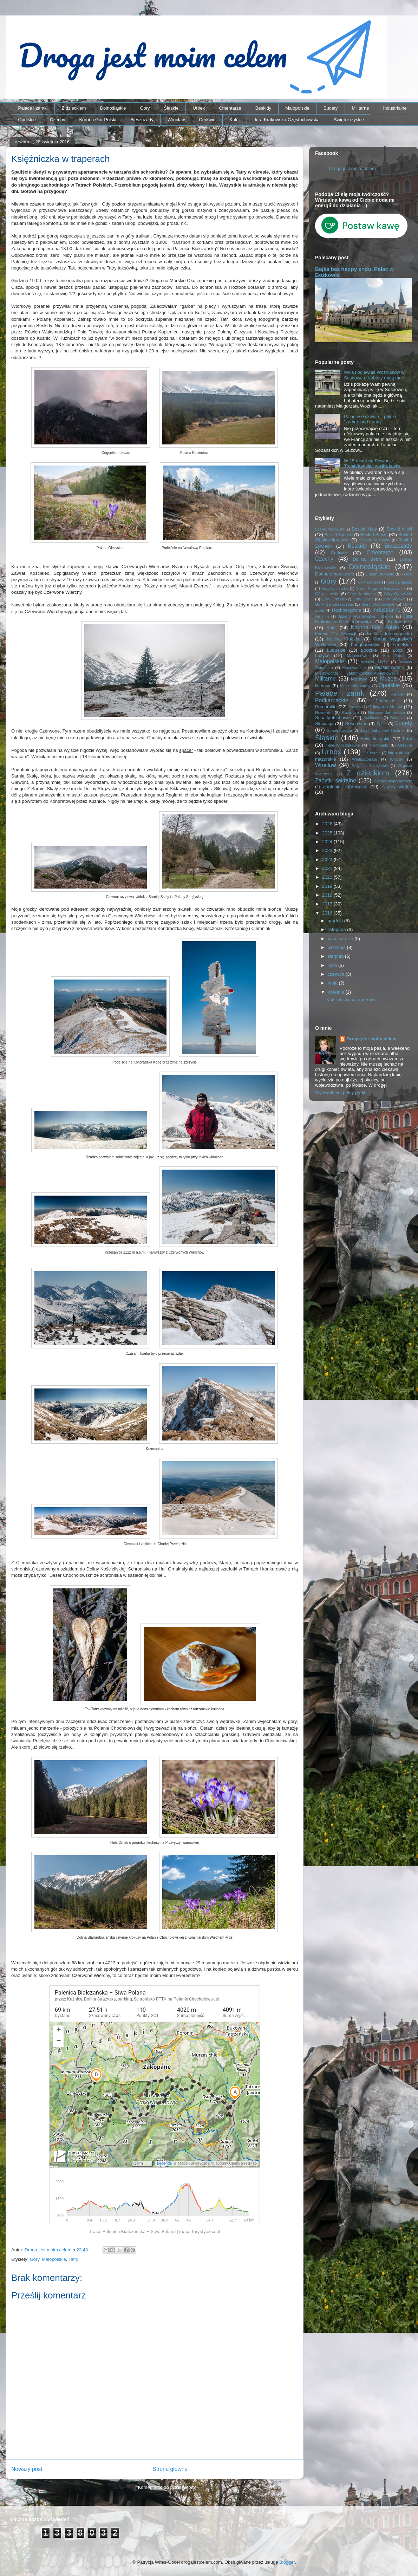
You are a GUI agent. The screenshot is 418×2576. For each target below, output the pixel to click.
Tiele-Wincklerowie (343, 745)
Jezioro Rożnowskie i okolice (366, 616)
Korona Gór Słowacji (335, 633)
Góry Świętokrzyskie (334, 604)
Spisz (382, 723)
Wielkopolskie (364, 759)
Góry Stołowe (393, 599)
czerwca (337, 974)
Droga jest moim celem (352, 168)
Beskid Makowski (329, 529)
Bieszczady (142, 119)
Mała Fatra (393, 656)
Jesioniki (322, 616)
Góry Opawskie (398, 593)
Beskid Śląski (374, 534)
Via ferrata (371, 753)
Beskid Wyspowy (374, 540)
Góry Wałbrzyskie (378, 604)
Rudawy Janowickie (386, 712)
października (341, 938)
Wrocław (176, 119)
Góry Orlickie (333, 599)
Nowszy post (26, 2469)
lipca (333, 965)
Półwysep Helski (385, 706)
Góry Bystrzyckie (335, 589)
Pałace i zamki (33, 108)
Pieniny (397, 694)
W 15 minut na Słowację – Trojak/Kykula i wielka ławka (372, 463)
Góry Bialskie (400, 582)
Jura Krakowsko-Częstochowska (287, 119)
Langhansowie (365, 644)
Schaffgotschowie (333, 717)
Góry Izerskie (327, 593)
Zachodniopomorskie (393, 781)
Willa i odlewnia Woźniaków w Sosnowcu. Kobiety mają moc (374, 375)
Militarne (360, 108)
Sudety (331, 108)
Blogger (287, 2562)
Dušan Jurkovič (380, 574)
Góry (145, 108)
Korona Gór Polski (97, 119)
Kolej (234, 119)
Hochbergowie (346, 610)
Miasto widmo (389, 667)
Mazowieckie (354, 667)
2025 (328, 832)
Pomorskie (326, 706)
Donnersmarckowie (334, 574)
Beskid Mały (364, 529)
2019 (328, 886)
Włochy (396, 759)
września (337, 947)
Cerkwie (207, 119)
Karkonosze (400, 621)
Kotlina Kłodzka (343, 639)
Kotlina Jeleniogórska (389, 633)
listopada (337, 929)
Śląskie (171, 108)
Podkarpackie (331, 700)
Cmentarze (230, 108)
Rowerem (324, 712)
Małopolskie (297, 108)
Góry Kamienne (361, 593)
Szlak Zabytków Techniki (382, 730)
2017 (328, 903)
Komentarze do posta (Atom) (167, 2487)
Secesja (397, 717)
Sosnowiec (356, 723)
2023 (328, 850)
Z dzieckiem (73, 108)
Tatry (73, 2259)
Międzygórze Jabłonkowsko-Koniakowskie (357, 673)
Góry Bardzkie (369, 582)
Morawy (359, 679)
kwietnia (337, 992)
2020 (328, 877)
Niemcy (322, 685)
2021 (328, 868)
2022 (328, 859)
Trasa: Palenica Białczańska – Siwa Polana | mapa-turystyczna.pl (154, 2231)
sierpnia (336, 956)
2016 (328, 913)
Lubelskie (402, 644)
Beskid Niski (399, 529)
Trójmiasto (379, 745)
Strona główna (170, 2469)
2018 (328, 895)
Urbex (198, 108)
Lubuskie (336, 650)
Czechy (57, 119)
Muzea (388, 679)
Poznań (354, 707)
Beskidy (263, 108)
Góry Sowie (363, 599)
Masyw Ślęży (374, 661)
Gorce (407, 574)
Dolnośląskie (113, 108)
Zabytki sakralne (335, 780)
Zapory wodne (396, 786)
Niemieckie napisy (355, 686)
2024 (328, 841)
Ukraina (405, 745)
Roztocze (350, 712)
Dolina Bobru (368, 559)
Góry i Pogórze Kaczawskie (380, 588)
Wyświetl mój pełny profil (340, 1092)
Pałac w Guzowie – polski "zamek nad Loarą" (370, 419)
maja (333, 982)
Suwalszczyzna (339, 731)
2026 (328, 823)
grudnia (336, 920)
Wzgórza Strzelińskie (370, 766)
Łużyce (322, 655)
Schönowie (372, 718)
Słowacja (324, 723)
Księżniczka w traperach (350, 999)
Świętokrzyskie (349, 119)
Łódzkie (369, 650)
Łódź (398, 650)
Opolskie (27, 119)
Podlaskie (385, 700)
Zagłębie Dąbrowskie (345, 786)
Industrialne (395, 108)
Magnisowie (357, 655)
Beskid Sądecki (339, 534)
